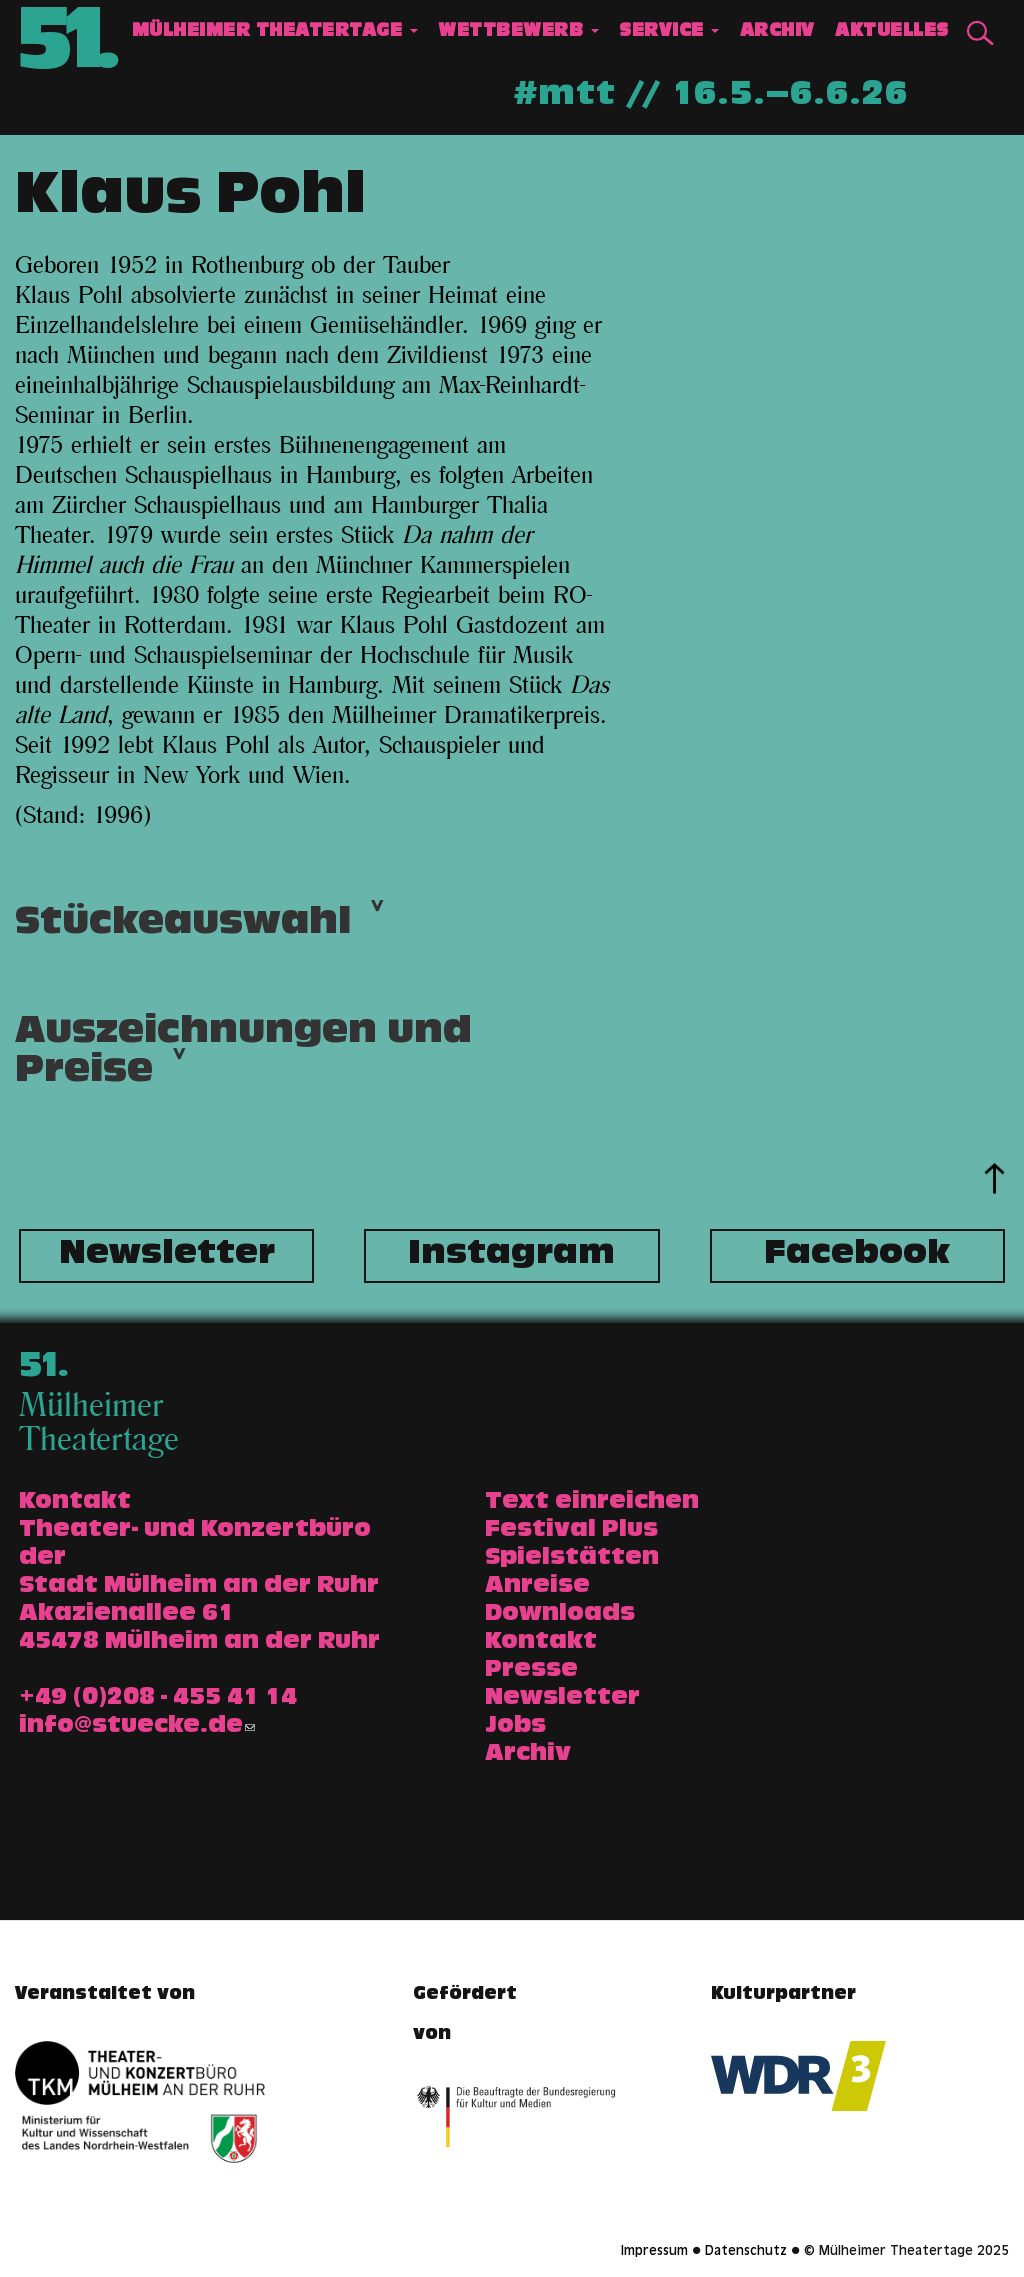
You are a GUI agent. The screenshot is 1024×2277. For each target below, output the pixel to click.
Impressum (654, 2252)
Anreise (537, 1587)
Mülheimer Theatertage (275, 33)
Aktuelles (892, 33)
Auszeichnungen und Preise (243, 1058)
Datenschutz (746, 2252)
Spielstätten (572, 1559)
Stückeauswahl (183, 930)
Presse (531, 1671)
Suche (980, 34)
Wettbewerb (518, 33)
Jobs (515, 1727)
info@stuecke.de (137, 1727)
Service (669, 33)
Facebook (857, 1256)
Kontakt (541, 1643)
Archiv (777, 33)
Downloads (560, 1615)
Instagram (511, 1256)
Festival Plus (571, 1531)
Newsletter (167, 1256)
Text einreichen (592, 1503)
